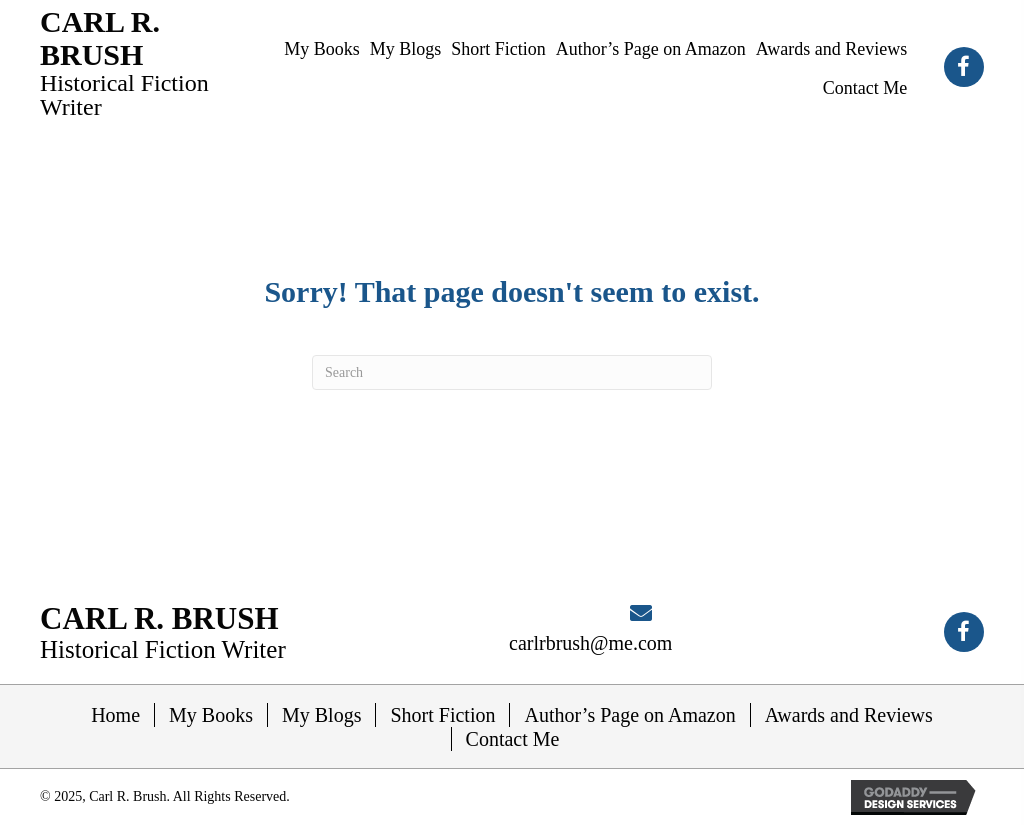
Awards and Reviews (849, 715)
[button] (964, 67)
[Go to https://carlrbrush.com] (139, 62)
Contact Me (513, 739)
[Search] (512, 372)
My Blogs (321, 715)
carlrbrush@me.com (590, 643)
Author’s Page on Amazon (629, 715)
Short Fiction (442, 715)
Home (115, 715)
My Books (211, 715)
